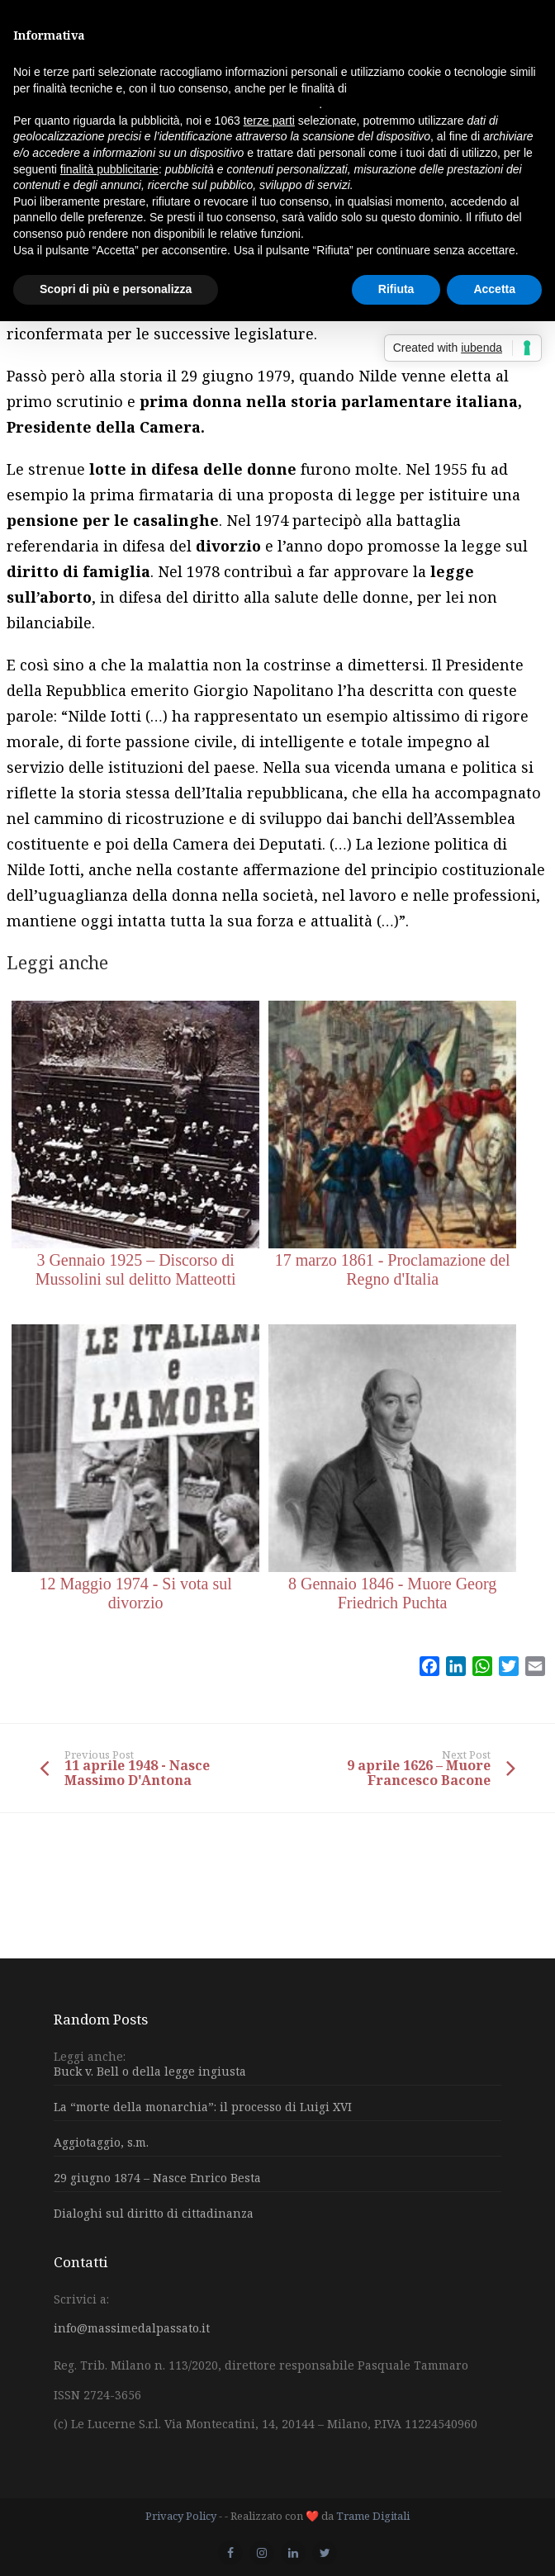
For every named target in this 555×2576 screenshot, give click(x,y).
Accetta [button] (494, 289)
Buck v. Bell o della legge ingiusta (150, 2071)
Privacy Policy (180, 2515)
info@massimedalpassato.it (132, 2328)
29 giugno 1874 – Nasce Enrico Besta (157, 2177)
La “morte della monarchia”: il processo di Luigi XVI (203, 2106)
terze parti (269, 120)
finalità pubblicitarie (109, 169)
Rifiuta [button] (396, 289)
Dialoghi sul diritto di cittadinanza (154, 2213)
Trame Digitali (373, 2515)
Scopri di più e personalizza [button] (116, 289)
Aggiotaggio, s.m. (101, 2142)
